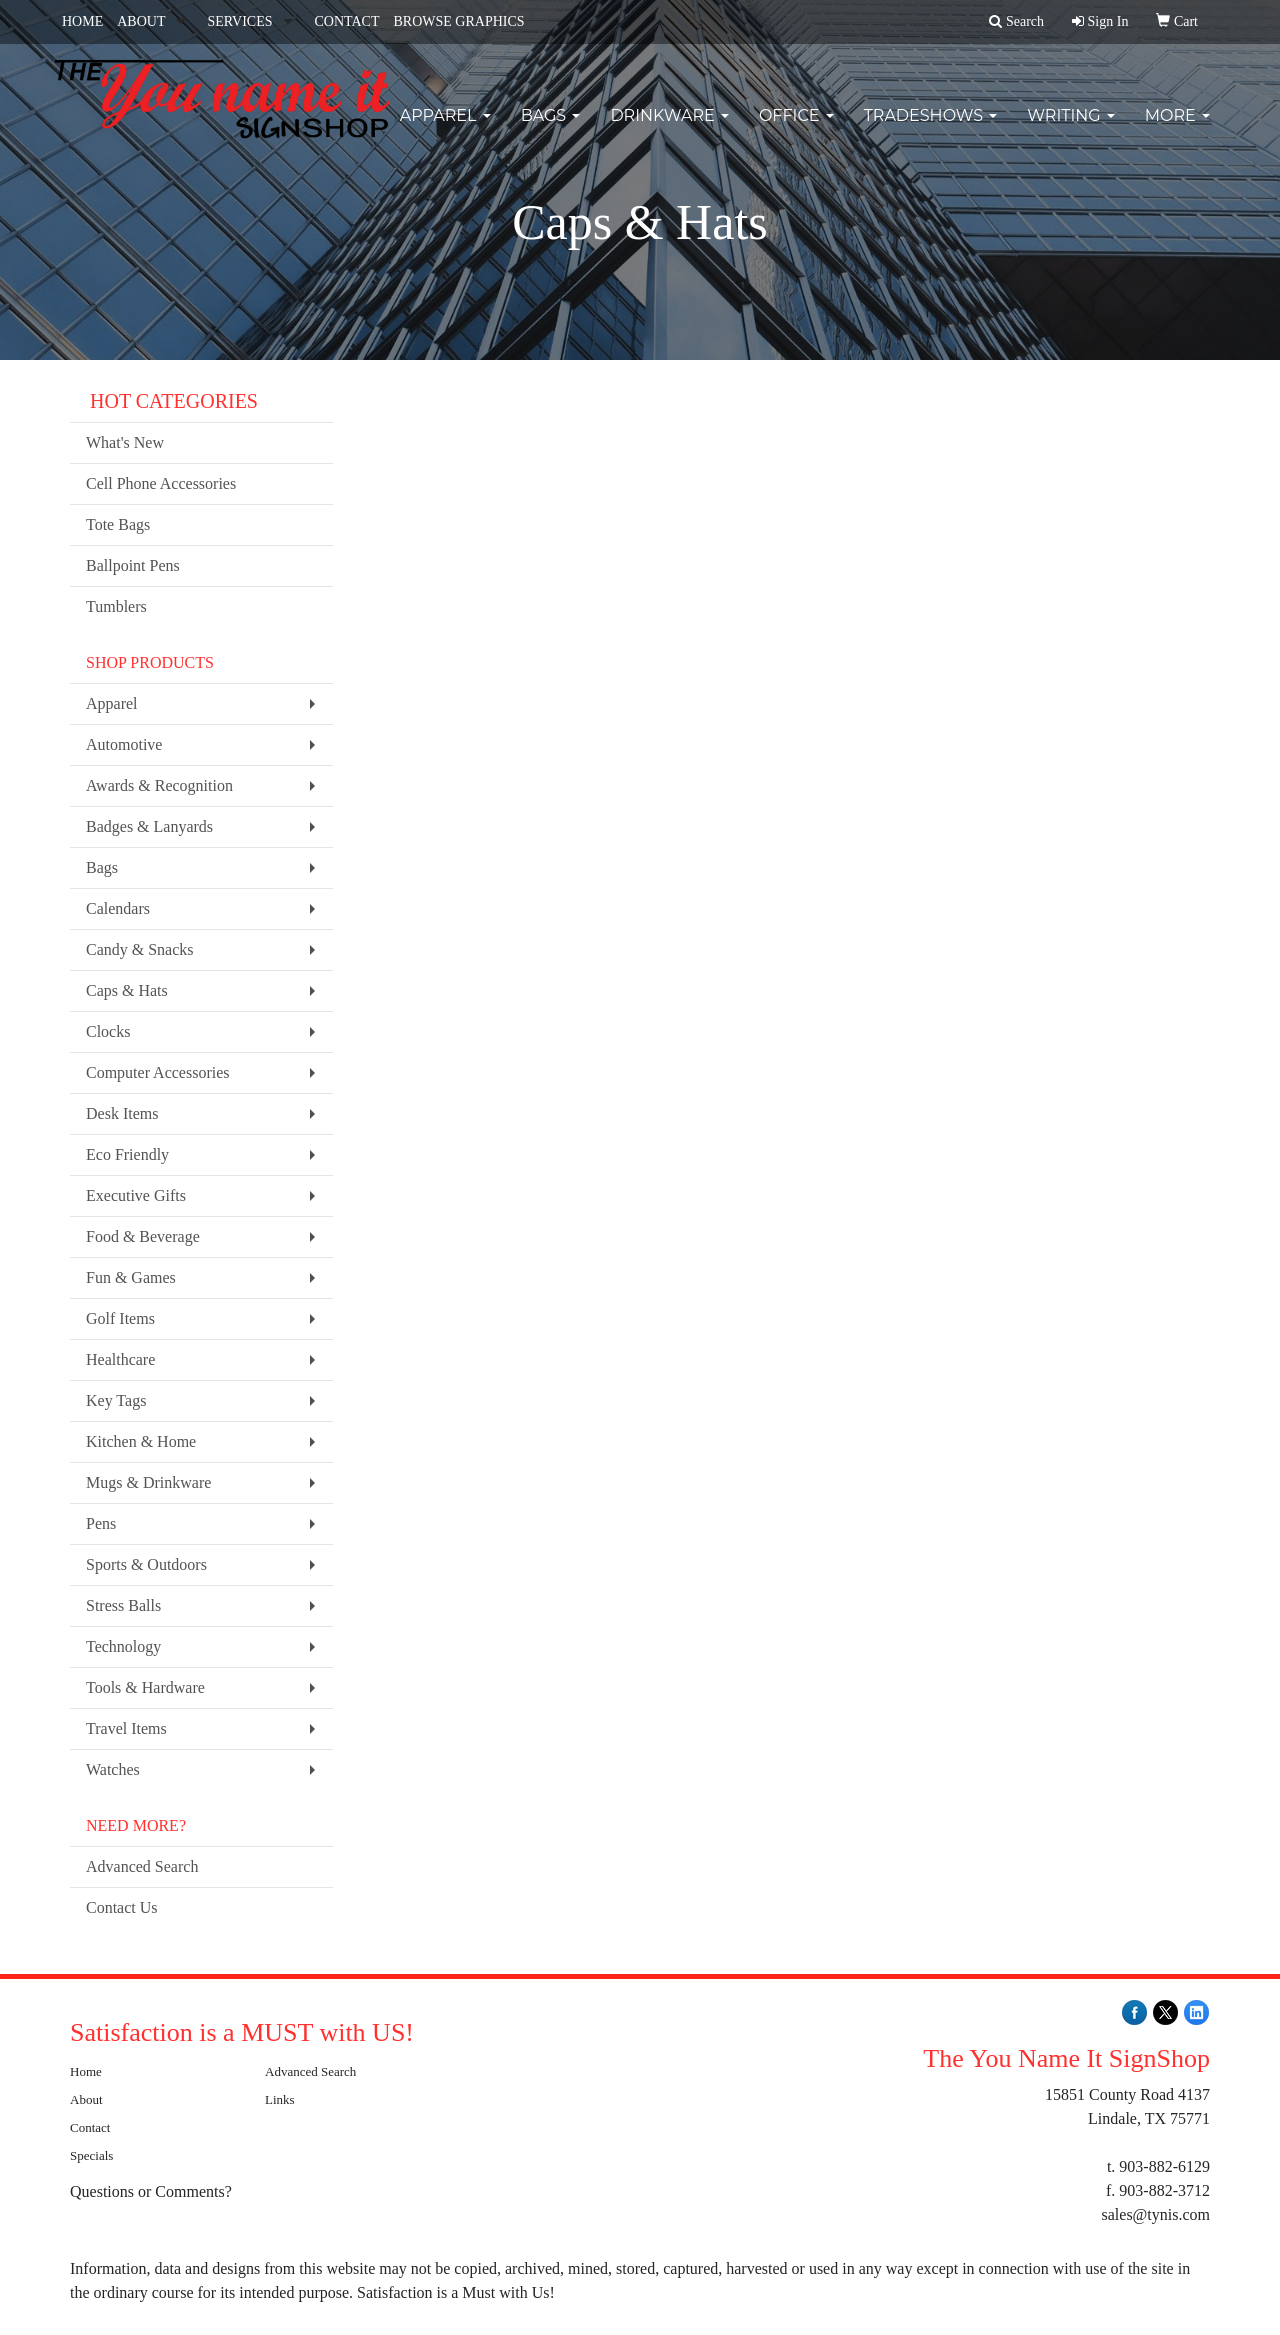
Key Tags (116, 1400)
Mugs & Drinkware (148, 1482)
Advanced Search (142, 1866)
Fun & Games (131, 1277)
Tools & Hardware (145, 1687)
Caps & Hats (127, 990)
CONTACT (346, 21)
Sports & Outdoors (146, 1564)
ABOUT (141, 21)
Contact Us (122, 1907)
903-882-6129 (1164, 2166)
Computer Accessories (158, 1072)
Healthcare (120, 1359)
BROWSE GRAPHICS (458, 21)
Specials (91, 2155)
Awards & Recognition (159, 785)
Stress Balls (123, 1605)
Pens (101, 1523)
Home (86, 2071)
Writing (1071, 129)
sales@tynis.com (1156, 2214)
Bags (551, 129)
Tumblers (116, 606)
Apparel (445, 129)
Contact (90, 2127)
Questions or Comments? (151, 2191)
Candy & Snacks (140, 949)
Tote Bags (118, 524)
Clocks (108, 1031)
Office (796, 129)
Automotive (124, 744)
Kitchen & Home (141, 1441)
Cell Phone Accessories (161, 483)
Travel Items (126, 1728)
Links (280, 2099)
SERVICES (239, 21)
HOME (82, 21)
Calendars (118, 908)
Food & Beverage (143, 1236)
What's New (125, 442)
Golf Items (120, 1318)
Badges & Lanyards (149, 826)
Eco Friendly (127, 1154)
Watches (113, 1769)
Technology (123, 1646)
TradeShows (931, 129)
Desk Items (122, 1113)
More (1177, 129)
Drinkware (669, 129)
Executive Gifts (136, 1195)
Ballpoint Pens (133, 565)
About (86, 2099)
